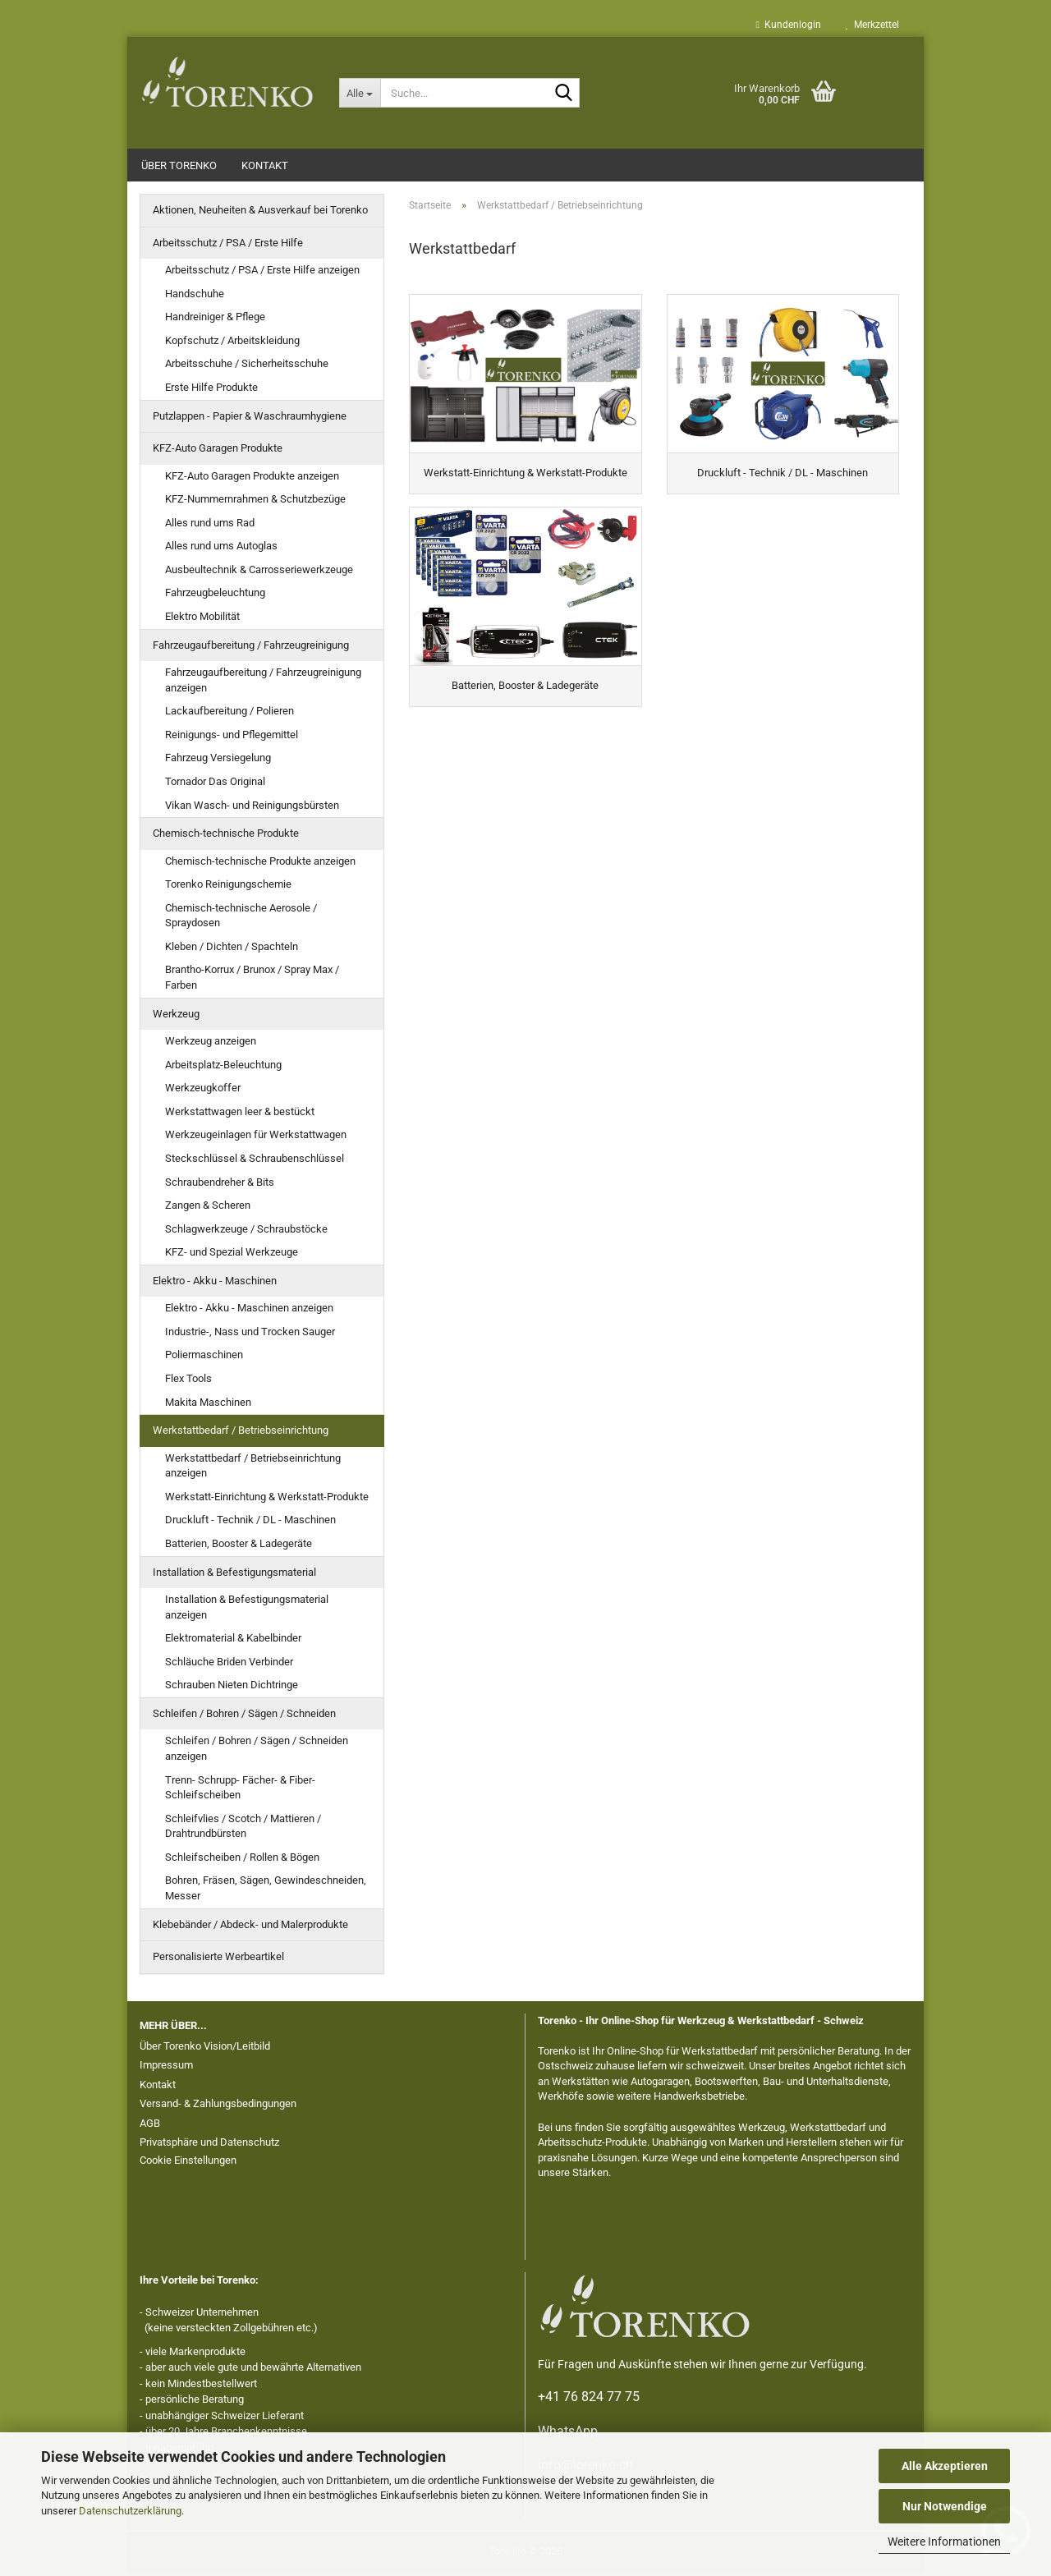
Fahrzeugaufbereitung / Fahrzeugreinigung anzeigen (263, 683)
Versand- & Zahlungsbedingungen (218, 2107)
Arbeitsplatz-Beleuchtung (223, 1068)
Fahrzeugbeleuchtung (215, 596)
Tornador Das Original (215, 784)
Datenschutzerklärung (130, 2511)
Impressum (166, 2068)
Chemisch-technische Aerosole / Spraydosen (241, 919)
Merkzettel (872, 24)
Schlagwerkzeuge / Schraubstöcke (246, 1232)
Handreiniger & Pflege (215, 320)
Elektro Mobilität (202, 619)
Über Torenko (179, 165)
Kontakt (264, 165)
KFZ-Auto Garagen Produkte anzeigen (252, 479)
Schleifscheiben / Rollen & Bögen (242, 1860)
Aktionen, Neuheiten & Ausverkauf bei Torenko (260, 213)
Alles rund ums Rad (210, 526)
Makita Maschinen (208, 1405)
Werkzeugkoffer (203, 1091)
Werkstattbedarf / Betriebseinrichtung (240, 1433)
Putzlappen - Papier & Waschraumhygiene (250, 419)
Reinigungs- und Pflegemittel (231, 738)
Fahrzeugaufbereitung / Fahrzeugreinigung (251, 648)
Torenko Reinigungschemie (228, 887)
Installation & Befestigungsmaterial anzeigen (246, 1610)
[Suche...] (359, 93)
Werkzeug (176, 1017)
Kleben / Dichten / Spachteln (231, 950)
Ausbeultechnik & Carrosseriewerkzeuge (259, 573)
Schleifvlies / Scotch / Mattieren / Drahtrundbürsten (243, 1830)
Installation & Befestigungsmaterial (234, 1575)
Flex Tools (188, 1381)
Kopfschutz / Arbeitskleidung (232, 343)
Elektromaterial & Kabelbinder (233, 1641)
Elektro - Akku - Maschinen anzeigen (249, 1311)
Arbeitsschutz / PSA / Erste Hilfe (228, 246)
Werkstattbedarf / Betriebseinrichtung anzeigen (253, 1469)
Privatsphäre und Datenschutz (209, 2145)
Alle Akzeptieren (945, 2466)
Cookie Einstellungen (188, 2163)
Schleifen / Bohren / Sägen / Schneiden (244, 1716)
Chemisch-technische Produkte (226, 836)
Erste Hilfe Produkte (211, 390)
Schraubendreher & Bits (219, 1185)
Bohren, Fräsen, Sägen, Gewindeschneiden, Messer (265, 1891)
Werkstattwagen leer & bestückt (239, 1115)
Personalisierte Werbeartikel (218, 1960)
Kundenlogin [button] (788, 24)
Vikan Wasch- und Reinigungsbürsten (252, 808)
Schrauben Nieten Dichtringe (231, 1688)
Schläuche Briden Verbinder (229, 1665)
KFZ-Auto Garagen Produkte (217, 451)
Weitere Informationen (944, 2541)
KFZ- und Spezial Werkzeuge (231, 1255)
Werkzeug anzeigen (210, 1044)
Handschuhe (194, 297)
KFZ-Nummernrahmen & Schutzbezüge (255, 502)
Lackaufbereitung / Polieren (229, 714)
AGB (150, 2126)
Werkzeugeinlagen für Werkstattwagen (256, 1138)
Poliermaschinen (204, 1358)
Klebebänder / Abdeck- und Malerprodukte (250, 1928)
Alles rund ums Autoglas (221, 549)
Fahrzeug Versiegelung (218, 761)
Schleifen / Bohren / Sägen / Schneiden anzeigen (256, 1752)
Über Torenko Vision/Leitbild (205, 2049)
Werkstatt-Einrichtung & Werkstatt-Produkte (267, 1500)
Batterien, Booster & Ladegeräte (238, 1547)
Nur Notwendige (944, 2506)
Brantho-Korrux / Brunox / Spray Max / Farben (252, 980)
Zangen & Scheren (207, 1208)
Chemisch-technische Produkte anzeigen (260, 864)
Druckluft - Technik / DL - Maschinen (250, 1523)
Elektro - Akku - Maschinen (215, 1284)
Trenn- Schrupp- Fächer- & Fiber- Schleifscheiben (240, 1791)
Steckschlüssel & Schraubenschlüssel (254, 1161)
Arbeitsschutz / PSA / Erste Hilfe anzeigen (262, 273)
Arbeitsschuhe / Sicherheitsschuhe (246, 366)
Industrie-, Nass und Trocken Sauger (250, 1335)
